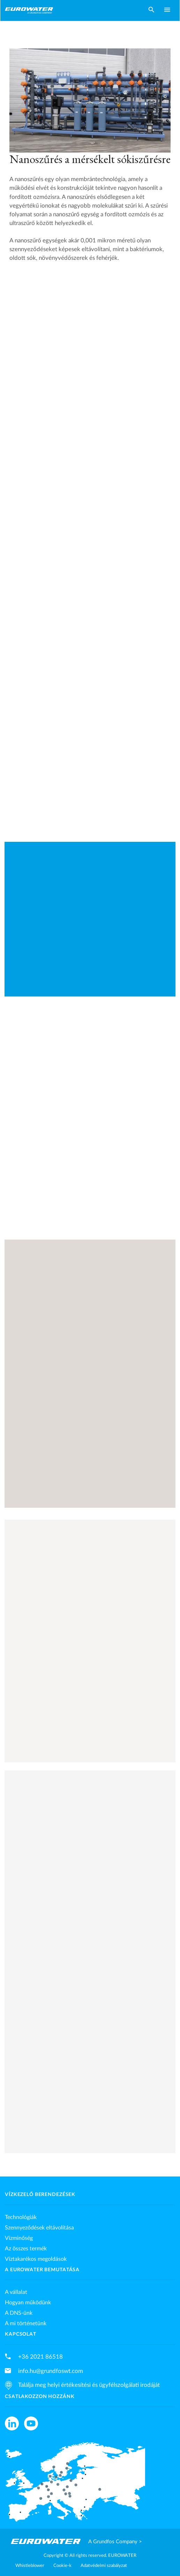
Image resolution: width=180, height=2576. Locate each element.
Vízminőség (19, 2238)
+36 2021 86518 (40, 2357)
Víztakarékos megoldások (36, 2259)
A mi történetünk (25, 2323)
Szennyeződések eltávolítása (39, 2227)
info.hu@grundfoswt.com (50, 2371)
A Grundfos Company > (115, 2541)
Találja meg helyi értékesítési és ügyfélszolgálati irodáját (89, 2385)
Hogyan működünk (28, 2302)
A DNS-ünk (18, 2313)
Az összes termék (26, 2248)
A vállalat (16, 2292)
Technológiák (21, 2217)
